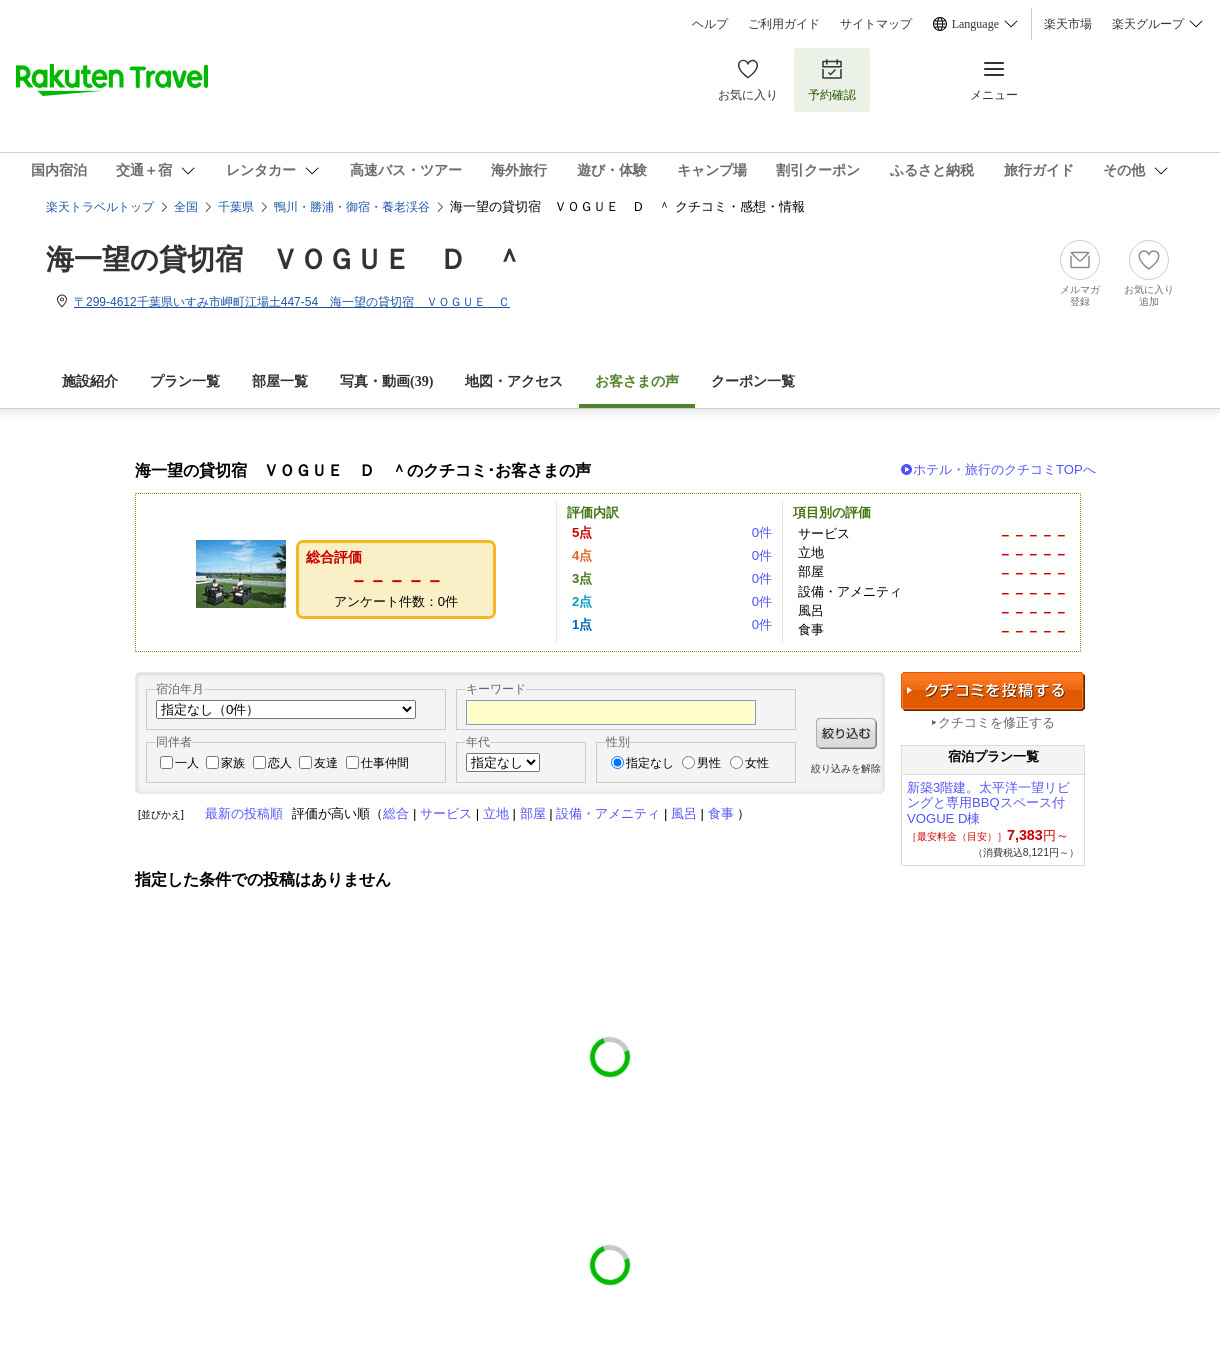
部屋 (533, 813)
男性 (709, 763)
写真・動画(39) (386, 381)
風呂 (684, 813)
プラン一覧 (185, 381)
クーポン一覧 (753, 381)
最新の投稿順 (244, 813)
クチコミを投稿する (993, 691)
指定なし (650, 763)
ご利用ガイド (784, 24)
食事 (721, 813)
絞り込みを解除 (846, 768)
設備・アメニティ (608, 813)
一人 (187, 763)
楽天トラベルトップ (100, 207)
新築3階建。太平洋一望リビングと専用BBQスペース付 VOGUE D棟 (988, 803)
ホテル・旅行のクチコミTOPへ (1004, 469)
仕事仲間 (385, 763)
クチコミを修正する (996, 722)
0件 (762, 532)
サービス (446, 813)
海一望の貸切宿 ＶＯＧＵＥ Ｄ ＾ (284, 259)
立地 (496, 813)
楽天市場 (1068, 24)
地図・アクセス (514, 381)
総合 (396, 813)
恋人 (280, 763)
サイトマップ (876, 24)
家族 (233, 763)
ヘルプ (710, 24)
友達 (326, 763)
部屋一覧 (280, 381)
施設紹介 (90, 381)
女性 (757, 763)
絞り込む (846, 733)
